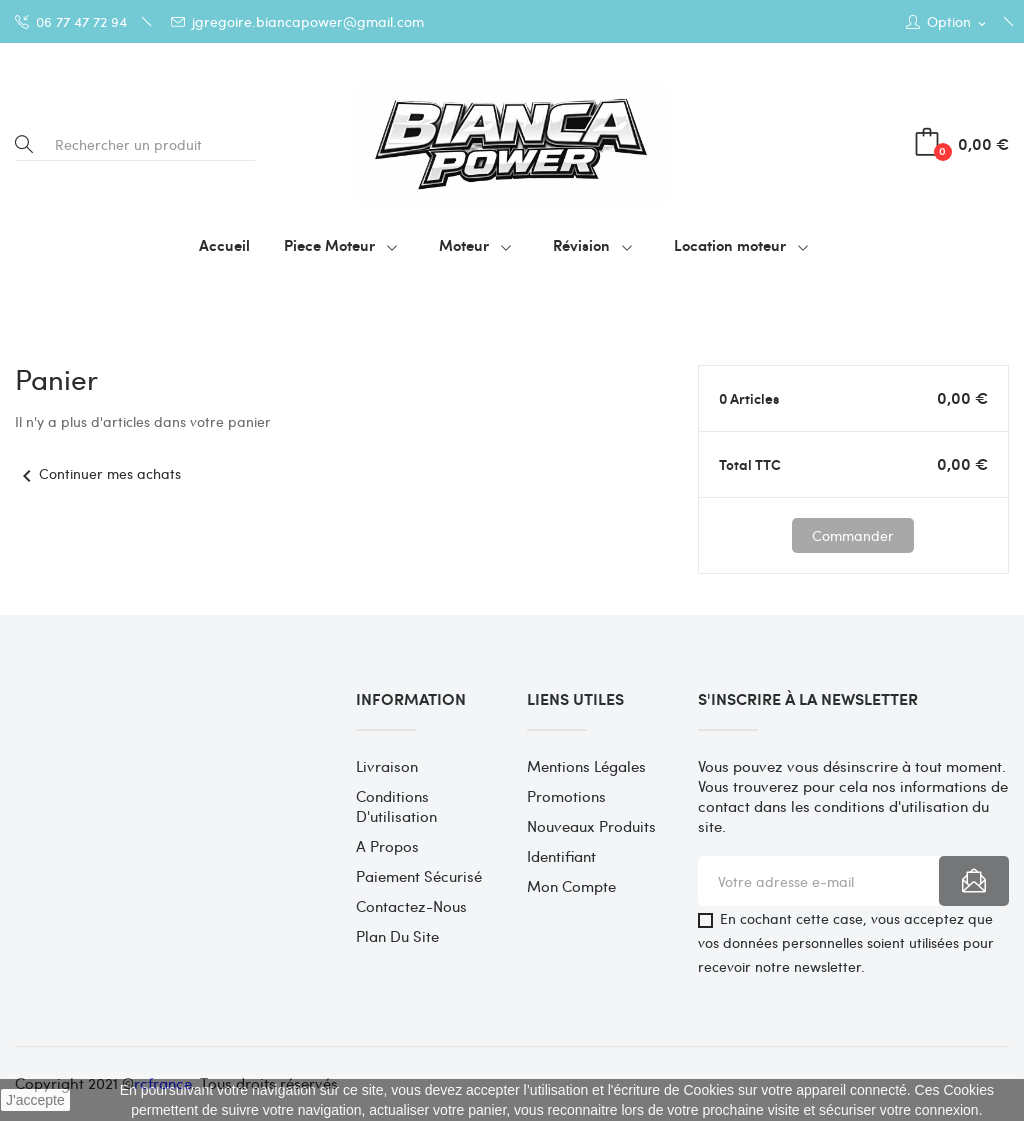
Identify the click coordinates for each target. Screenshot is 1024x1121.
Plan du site (397, 936)
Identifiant (561, 856)
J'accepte (35, 1100)
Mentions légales (586, 766)
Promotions (566, 796)
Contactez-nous (411, 906)
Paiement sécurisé (419, 876)
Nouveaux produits (591, 826)
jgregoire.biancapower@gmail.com (297, 21)
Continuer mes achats (98, 473)
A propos (387, 846)
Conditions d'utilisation (396, 806)
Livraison (387, 766)
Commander (853, 535)
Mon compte (571, 886)
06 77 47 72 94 (71, 21)
